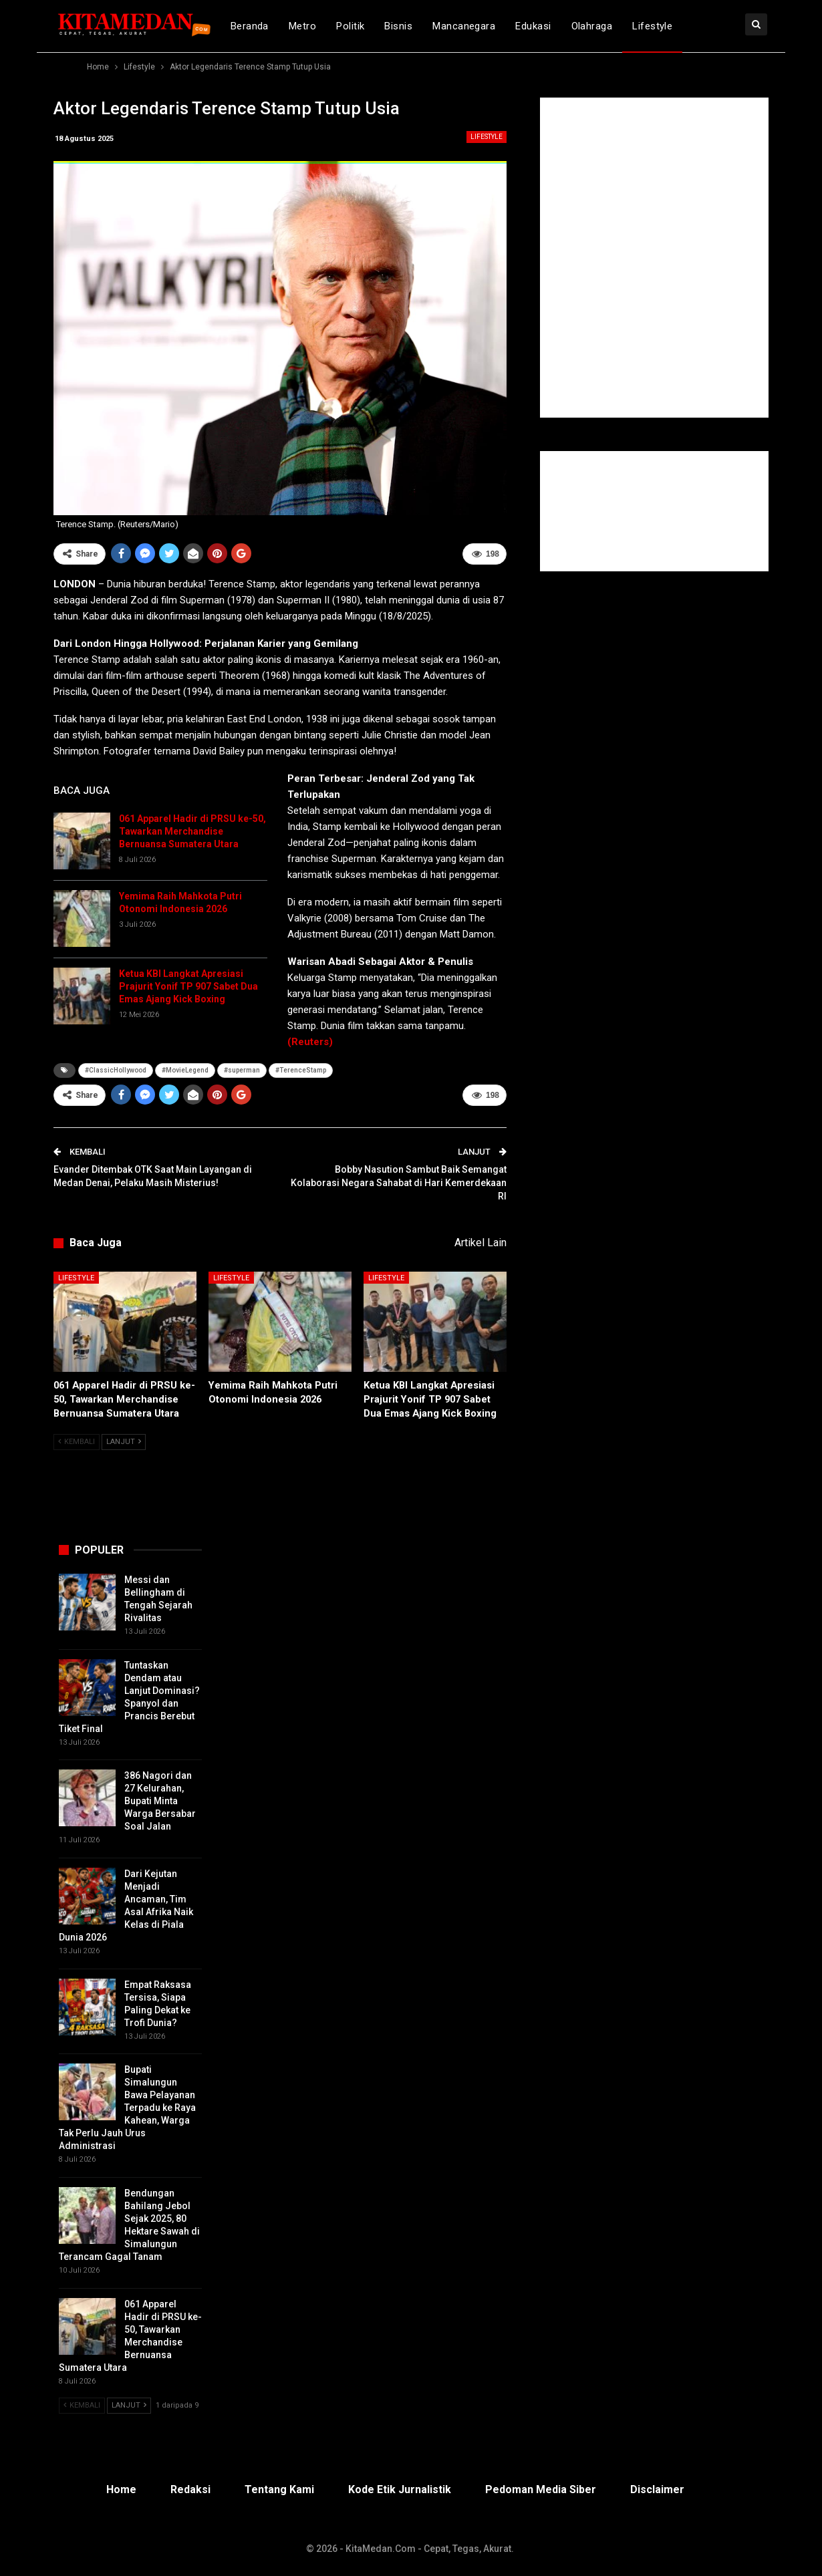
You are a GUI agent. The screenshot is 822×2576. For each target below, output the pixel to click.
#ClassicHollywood (115, 1070)
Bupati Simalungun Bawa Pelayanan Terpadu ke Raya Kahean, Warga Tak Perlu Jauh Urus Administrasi (127, 2107)
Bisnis (398, 26)
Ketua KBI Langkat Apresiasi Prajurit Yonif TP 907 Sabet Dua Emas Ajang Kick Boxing (188, 986)
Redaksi (190, 2489)
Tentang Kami (279, 2489)
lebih (704, 26)
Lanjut (123, 1441)
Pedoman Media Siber (540, 2489)
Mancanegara (463, 26)
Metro (302, 26)
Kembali (76, 1441)
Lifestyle (652, 26)
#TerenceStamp (300, 1070)
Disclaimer (657, 2489)
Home (121, 2489)
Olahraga (592, 26)
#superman (242, 1070)
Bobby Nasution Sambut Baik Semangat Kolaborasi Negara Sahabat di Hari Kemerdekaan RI (399, 1182)
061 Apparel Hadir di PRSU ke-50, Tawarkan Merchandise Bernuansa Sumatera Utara (192, 831)
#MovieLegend (185, 1070)
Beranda (250, 26)
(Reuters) (310, 1042)
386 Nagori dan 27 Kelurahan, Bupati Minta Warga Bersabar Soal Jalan (160, 1801)
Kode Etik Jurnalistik (399, 2489)
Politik (350, 26)
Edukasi (533, 26)
